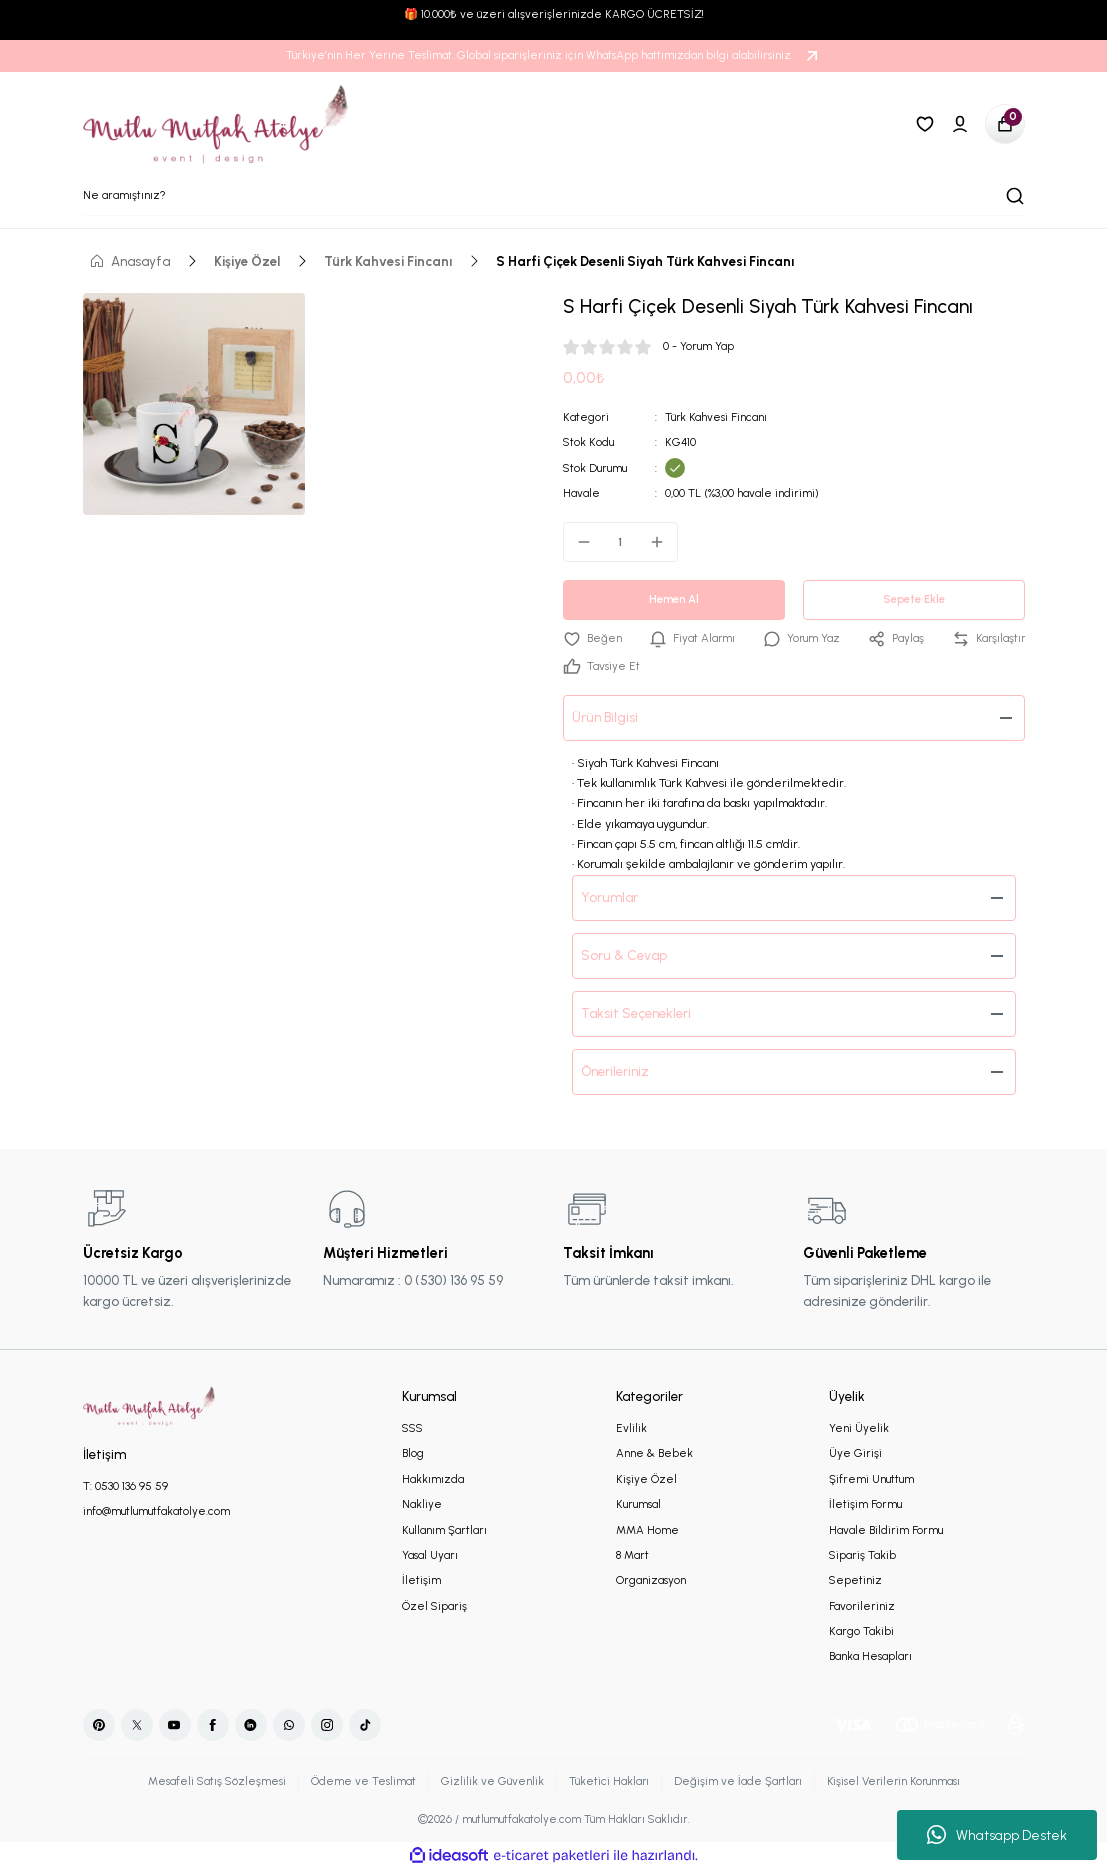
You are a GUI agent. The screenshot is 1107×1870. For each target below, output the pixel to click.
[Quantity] (620, 542)
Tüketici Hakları (605, 1781)
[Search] (554, 196)
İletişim (421, 1580)
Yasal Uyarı (430, 1555)
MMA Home (647, 1530)
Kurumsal (638, 1504)
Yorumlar (610, 897)
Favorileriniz (862, 1606)
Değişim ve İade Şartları (736, 1781)
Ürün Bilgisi (605, 717)
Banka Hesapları (870, 1656)
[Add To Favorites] (592, 638)
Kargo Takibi (861, 1631)
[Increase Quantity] (663, 542)
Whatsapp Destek (997, 1835)
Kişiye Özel (646, 1479)
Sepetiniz (855, 1580)
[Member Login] (960, 124)
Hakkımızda (433, 1479)
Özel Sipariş (434, 1606)
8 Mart (632, 1555)
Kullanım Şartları (444, 1530)
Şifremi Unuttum (871, 1479)
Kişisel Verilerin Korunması (895, 1781)
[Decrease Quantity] (578, 542)
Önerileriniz (616, 1071)
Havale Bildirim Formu (886, 1530)
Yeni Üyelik (859, 1428)
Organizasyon (651, 1580)
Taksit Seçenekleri (637, 1013)
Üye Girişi (855, 1453)
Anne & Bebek (654, 1453)
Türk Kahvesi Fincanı (717, 417)
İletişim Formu (865, 1504)
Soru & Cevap (624, 955)
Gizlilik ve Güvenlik (488, 1781)
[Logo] (217, 124)
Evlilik (631, 1428)
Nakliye (422, 1504)
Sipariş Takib (862, 1555)
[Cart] (1005, 124)
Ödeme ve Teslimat (359, 1781)
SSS (412, 1428)
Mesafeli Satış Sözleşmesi (213, 1781)
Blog (413, 1453)
